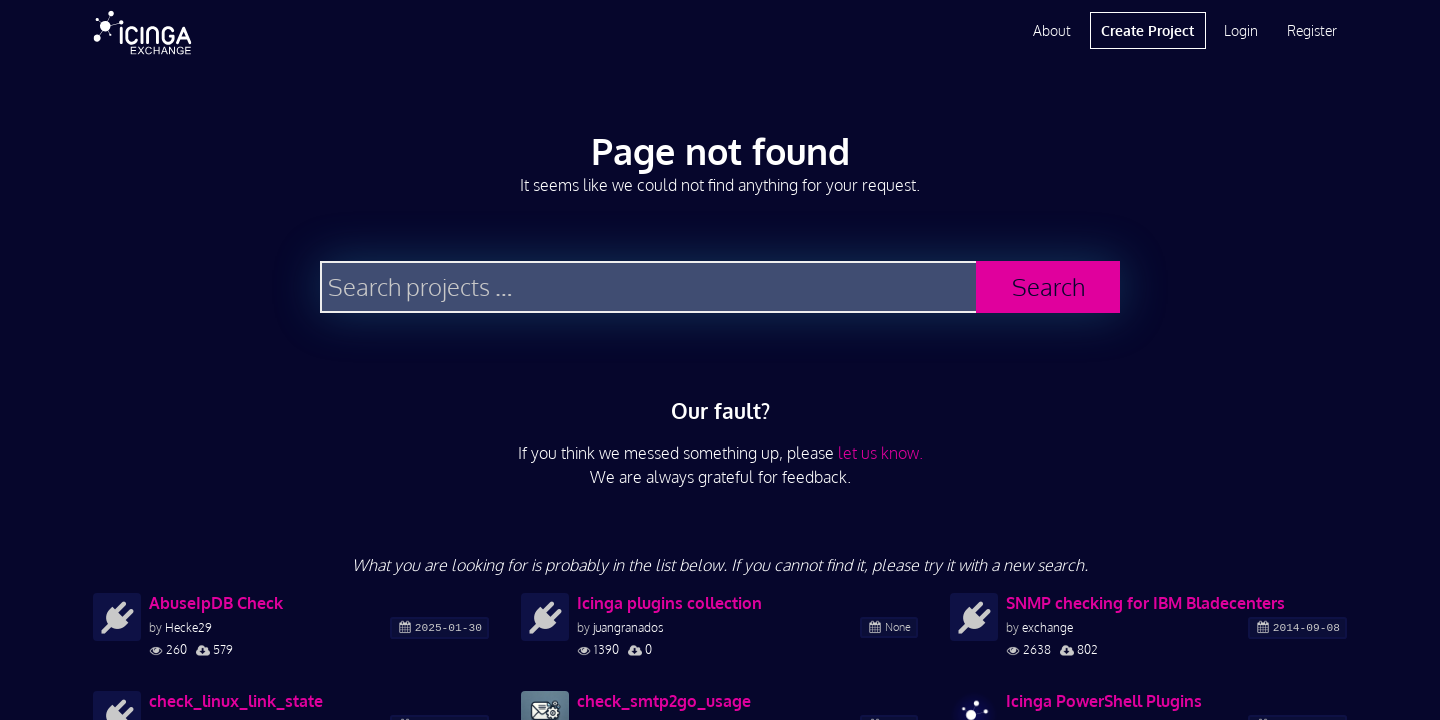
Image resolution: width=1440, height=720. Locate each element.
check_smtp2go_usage (664, 701)
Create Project (1147, 30)
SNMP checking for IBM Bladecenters (1145, 603)
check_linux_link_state (236, 701)
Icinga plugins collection (669, 603)
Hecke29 (188, 627)
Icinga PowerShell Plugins (1104, 701)
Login (1241, 30)
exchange (1047, 627)
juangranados (628, 627)
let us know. (880, 453)
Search (1048, 286)
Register (1312, 30)
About (1052, 30)
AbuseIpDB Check (216, 603)
